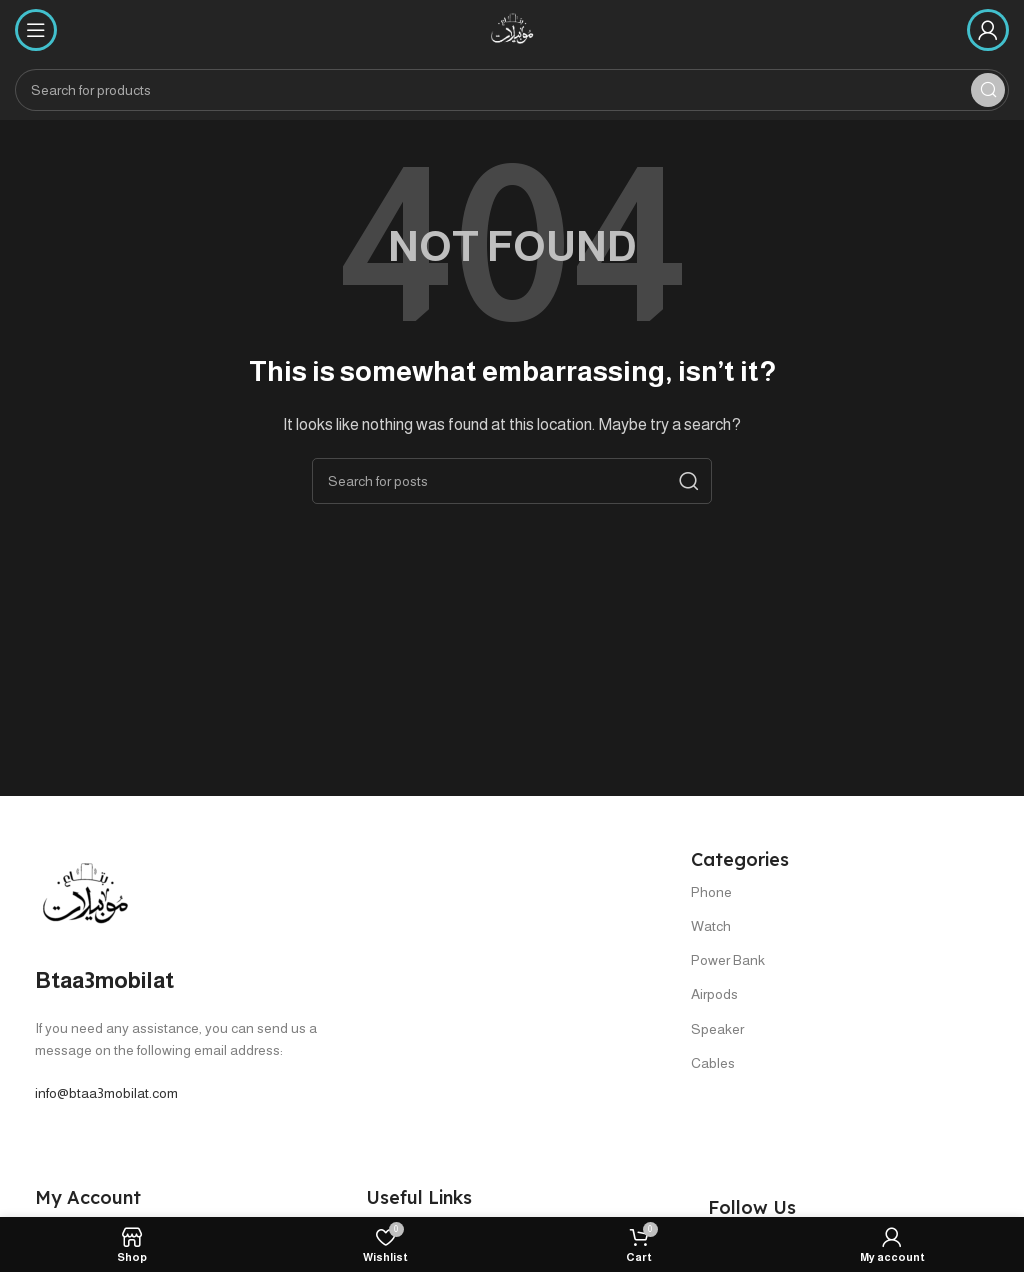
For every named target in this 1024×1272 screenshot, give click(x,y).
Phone (711, 892)
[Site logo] (512, 28)
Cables (713, 1063)
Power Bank (728, 960)
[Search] (512, 90)
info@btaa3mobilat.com (106, 1093)
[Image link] (85, 894)
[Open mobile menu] (36, 30)
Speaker (717, 1029)
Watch (711, 926)
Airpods (714, 994)
